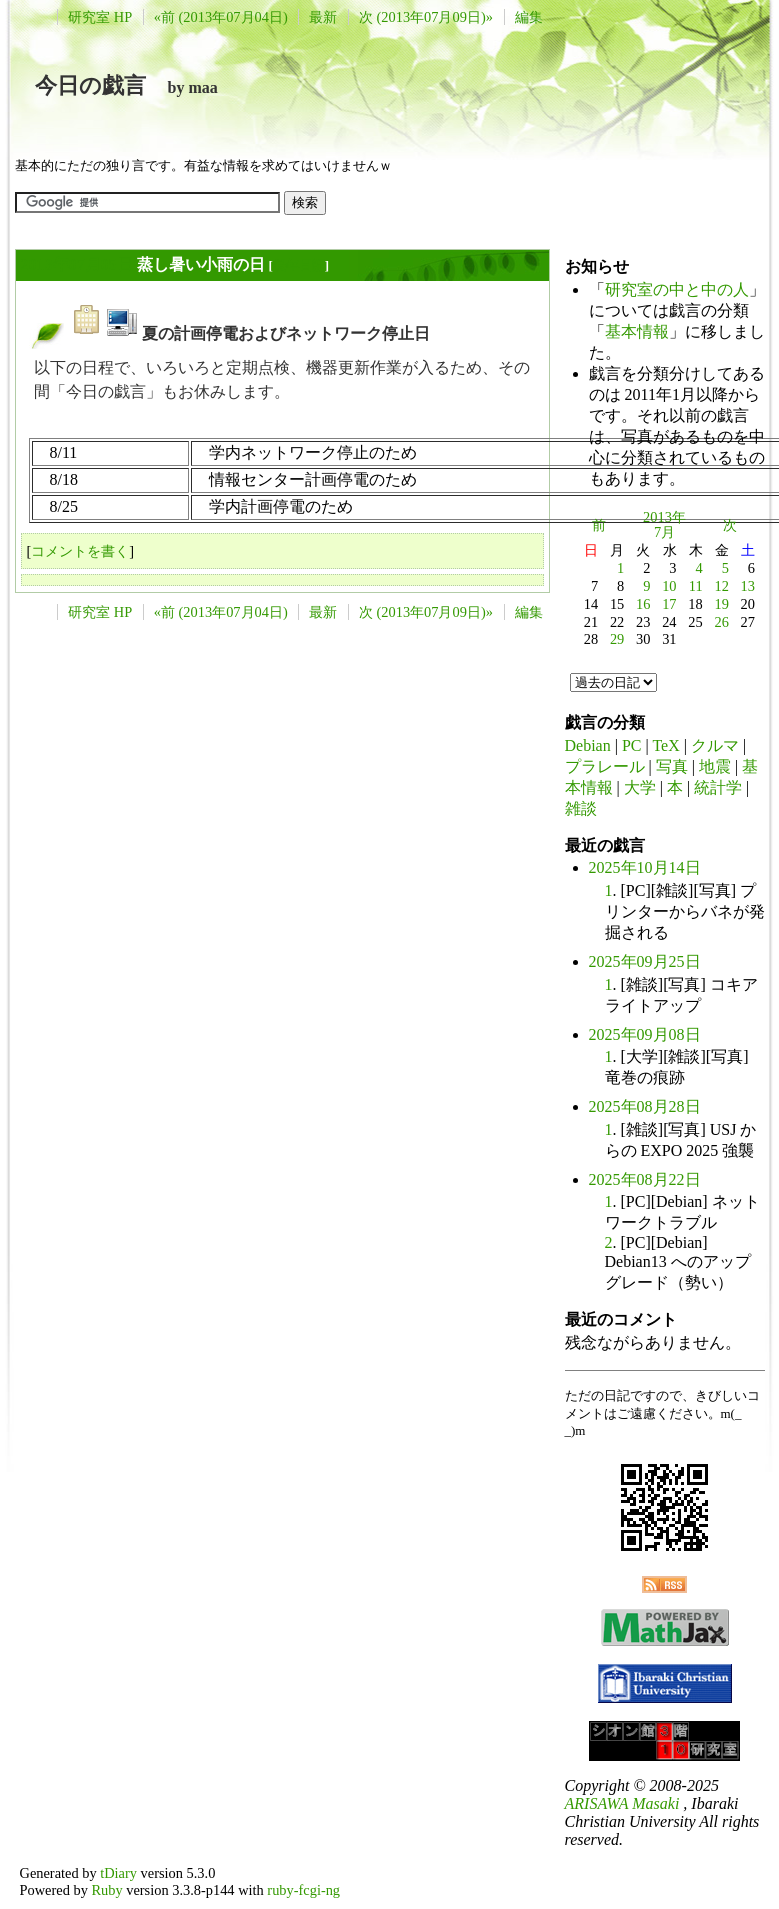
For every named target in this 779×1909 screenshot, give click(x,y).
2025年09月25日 (645, 961)
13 (748, 586)
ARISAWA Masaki (622, 1803)
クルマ (715, 745)
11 (696, 586)
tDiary (118, 1873)
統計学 (718, 787)
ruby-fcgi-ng (303, 1890)
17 (669, 604)
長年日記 (299, 265)
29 (617, 639)
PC (632, 745)
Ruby (106, 1890)
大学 (640, 787)
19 (721, 604)
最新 (323, 17)
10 (669, 586)
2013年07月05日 (77, 264)
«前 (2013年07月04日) (221, 17)
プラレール (605, 766)
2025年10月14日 (645, 867)
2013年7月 (664, 525)
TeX (665, 745)
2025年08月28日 (645, 1106)
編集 (529, 17)
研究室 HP (100, 17)
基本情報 (637, 331)
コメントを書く (80, 551)
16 (643, 604)
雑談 (581, 808)
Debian (588, 745)
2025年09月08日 (645, 1034)
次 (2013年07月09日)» (426, 17)
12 (721, 586)
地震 (715, 766)
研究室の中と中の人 (677, 289)
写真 (672, 766)
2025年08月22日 (645, 1179)
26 (721, 622)
